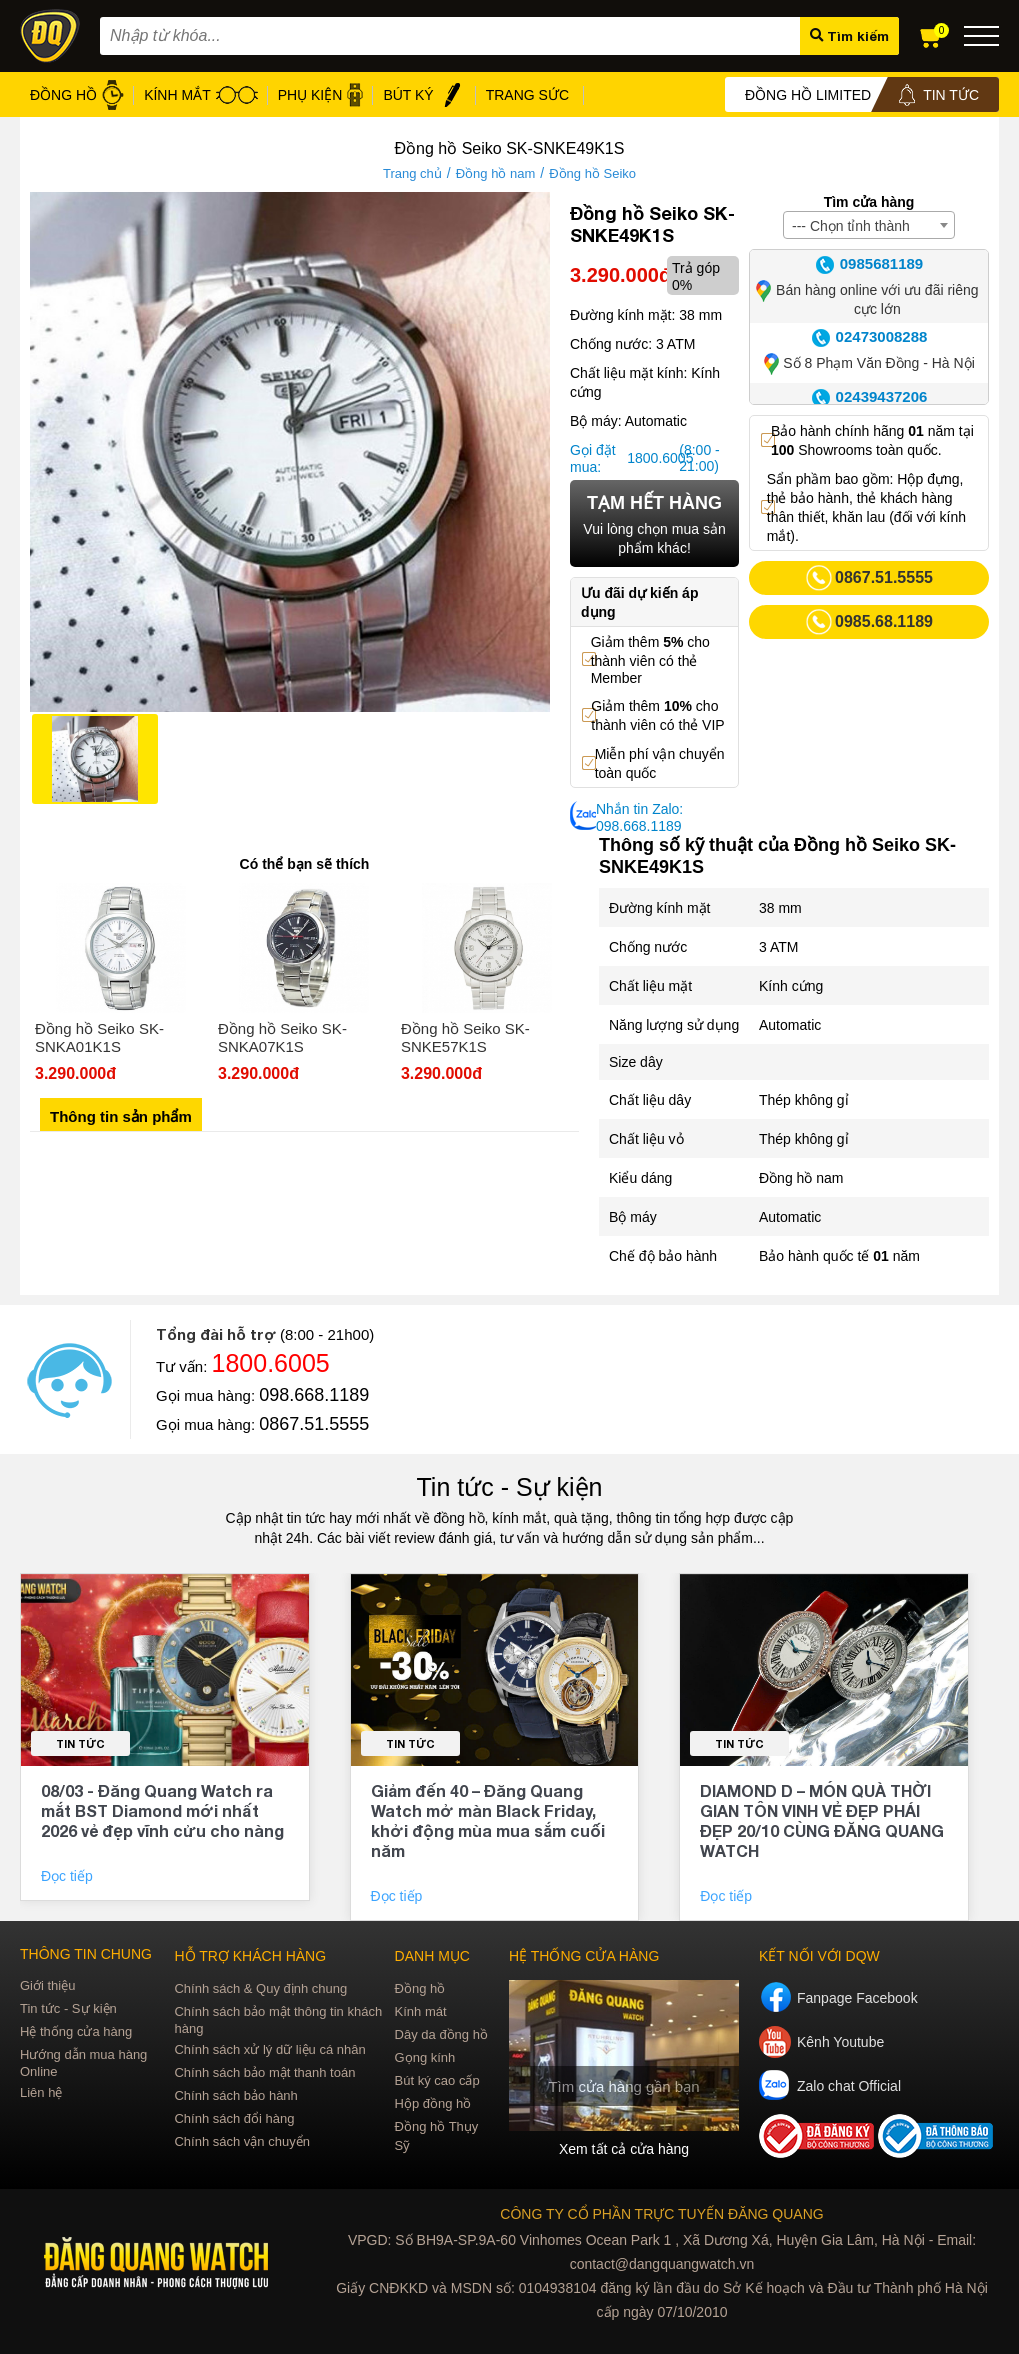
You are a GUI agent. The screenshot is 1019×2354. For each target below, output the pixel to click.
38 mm (780, 908)
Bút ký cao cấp (437, 2080)
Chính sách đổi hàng (234, 2118)
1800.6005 (650, 458)
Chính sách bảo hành (235, 2095)
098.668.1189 (314, 1395)
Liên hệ (41, 2092)
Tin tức (80, 1743)
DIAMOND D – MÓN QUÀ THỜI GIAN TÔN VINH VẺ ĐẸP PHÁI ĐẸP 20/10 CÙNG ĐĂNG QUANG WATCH (822, 1820)
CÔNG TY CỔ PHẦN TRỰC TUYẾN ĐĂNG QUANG (661, 2214)
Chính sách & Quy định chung (260, 1988)
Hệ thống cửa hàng (76, 2031)
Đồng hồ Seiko (592, 173)
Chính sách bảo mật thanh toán (264, 2072)
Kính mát (421, 2011)
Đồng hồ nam (496, 173)
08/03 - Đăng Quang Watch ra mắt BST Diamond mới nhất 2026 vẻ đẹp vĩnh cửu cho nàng (162, 1810)
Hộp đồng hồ (433, 2103)
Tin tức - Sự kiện (510, 1487)
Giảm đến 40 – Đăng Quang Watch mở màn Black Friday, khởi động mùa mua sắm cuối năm (488, 1820)
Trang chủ (412, 173)
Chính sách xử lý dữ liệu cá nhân (269, 2049)
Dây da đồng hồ (441, 2034)
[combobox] (869, 225)
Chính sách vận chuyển (241, 2141)
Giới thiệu (47, 1985)
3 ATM (778, 947)
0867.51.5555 (314, 1424)
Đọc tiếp (69, 1876)
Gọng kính (425, 2057)
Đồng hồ (420, 1988)
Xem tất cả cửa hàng (624, 2149)
